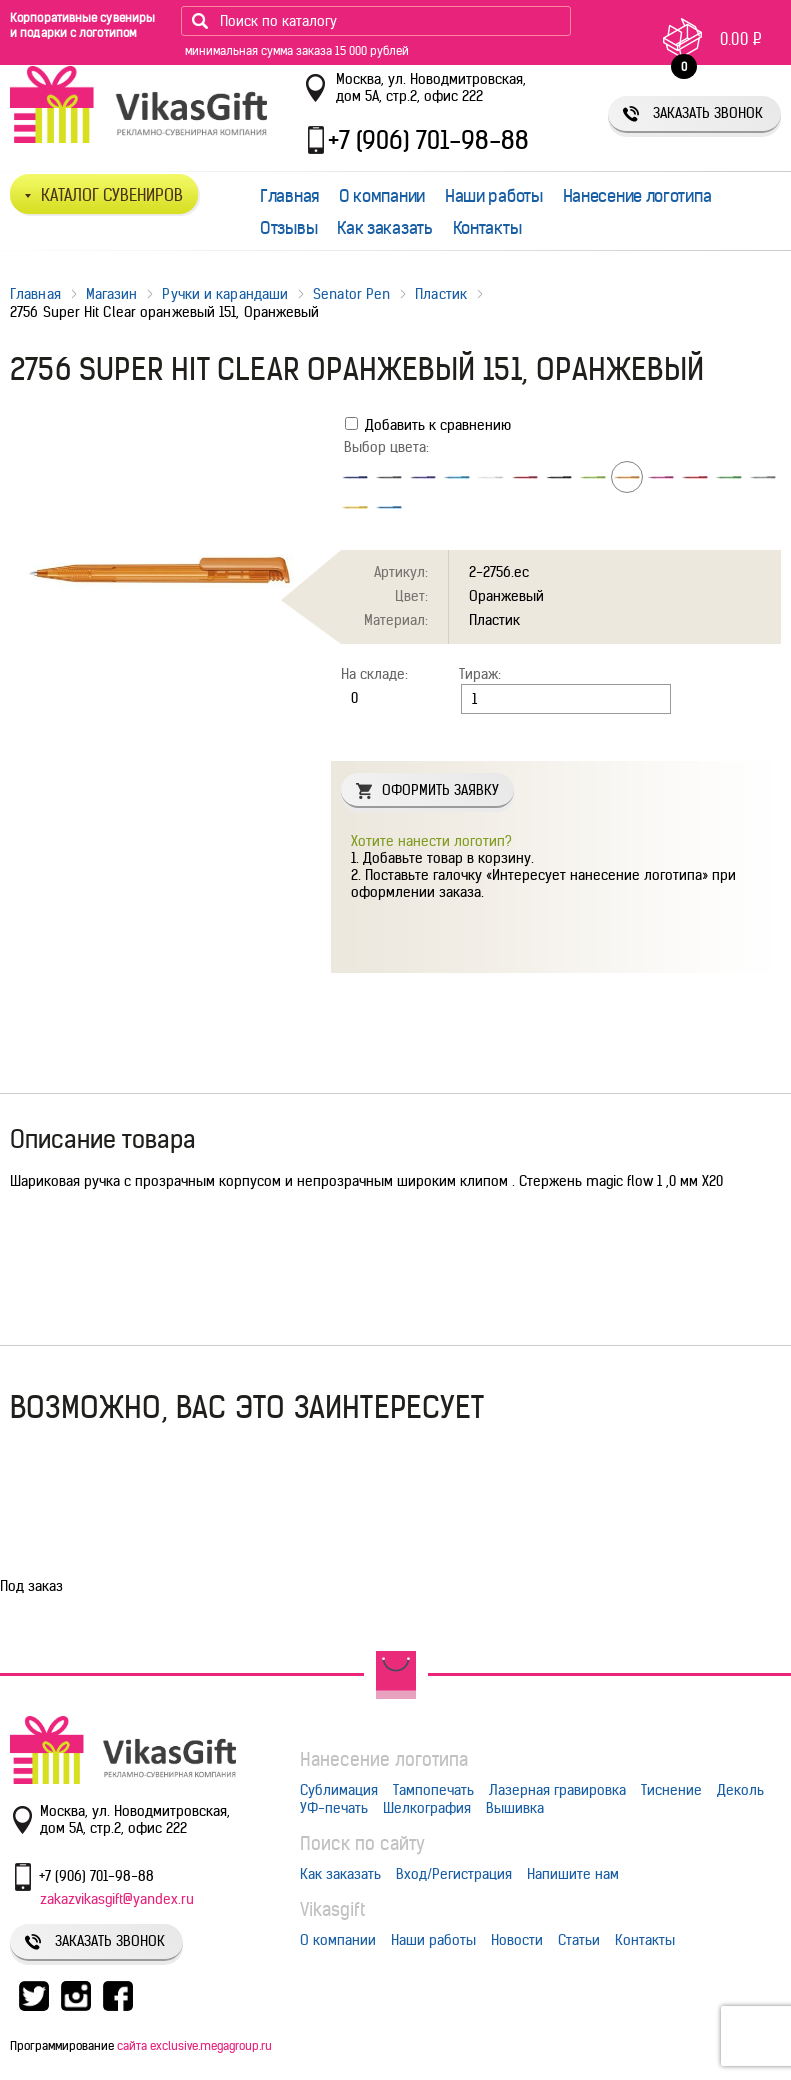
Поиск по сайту (362, 1843)
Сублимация (339, 1790)
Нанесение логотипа (637, 196)
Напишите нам (573, 1874)
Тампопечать (433, 1790)
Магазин (112, 294)
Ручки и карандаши (225, 294)
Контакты (487, 228)
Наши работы (494, 196)
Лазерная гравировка (557, 1790)
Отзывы (288, 228)
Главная (289, 196)
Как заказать (384, 228)
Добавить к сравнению (428, 425)
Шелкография (427, 1808)
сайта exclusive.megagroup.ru (194, 2045)
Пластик (441, 294)
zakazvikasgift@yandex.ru (117, 1899)
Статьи (579, 1940)
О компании (382, 196)
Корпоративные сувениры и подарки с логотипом (82, 25)
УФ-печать (334, 1808)
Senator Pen (351, 294)
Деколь (740, 1790)
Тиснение (671, 1790)
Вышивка (515, 1808)
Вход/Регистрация (454, 1874)
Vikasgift (332, 1909)
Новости (517, 1940)
